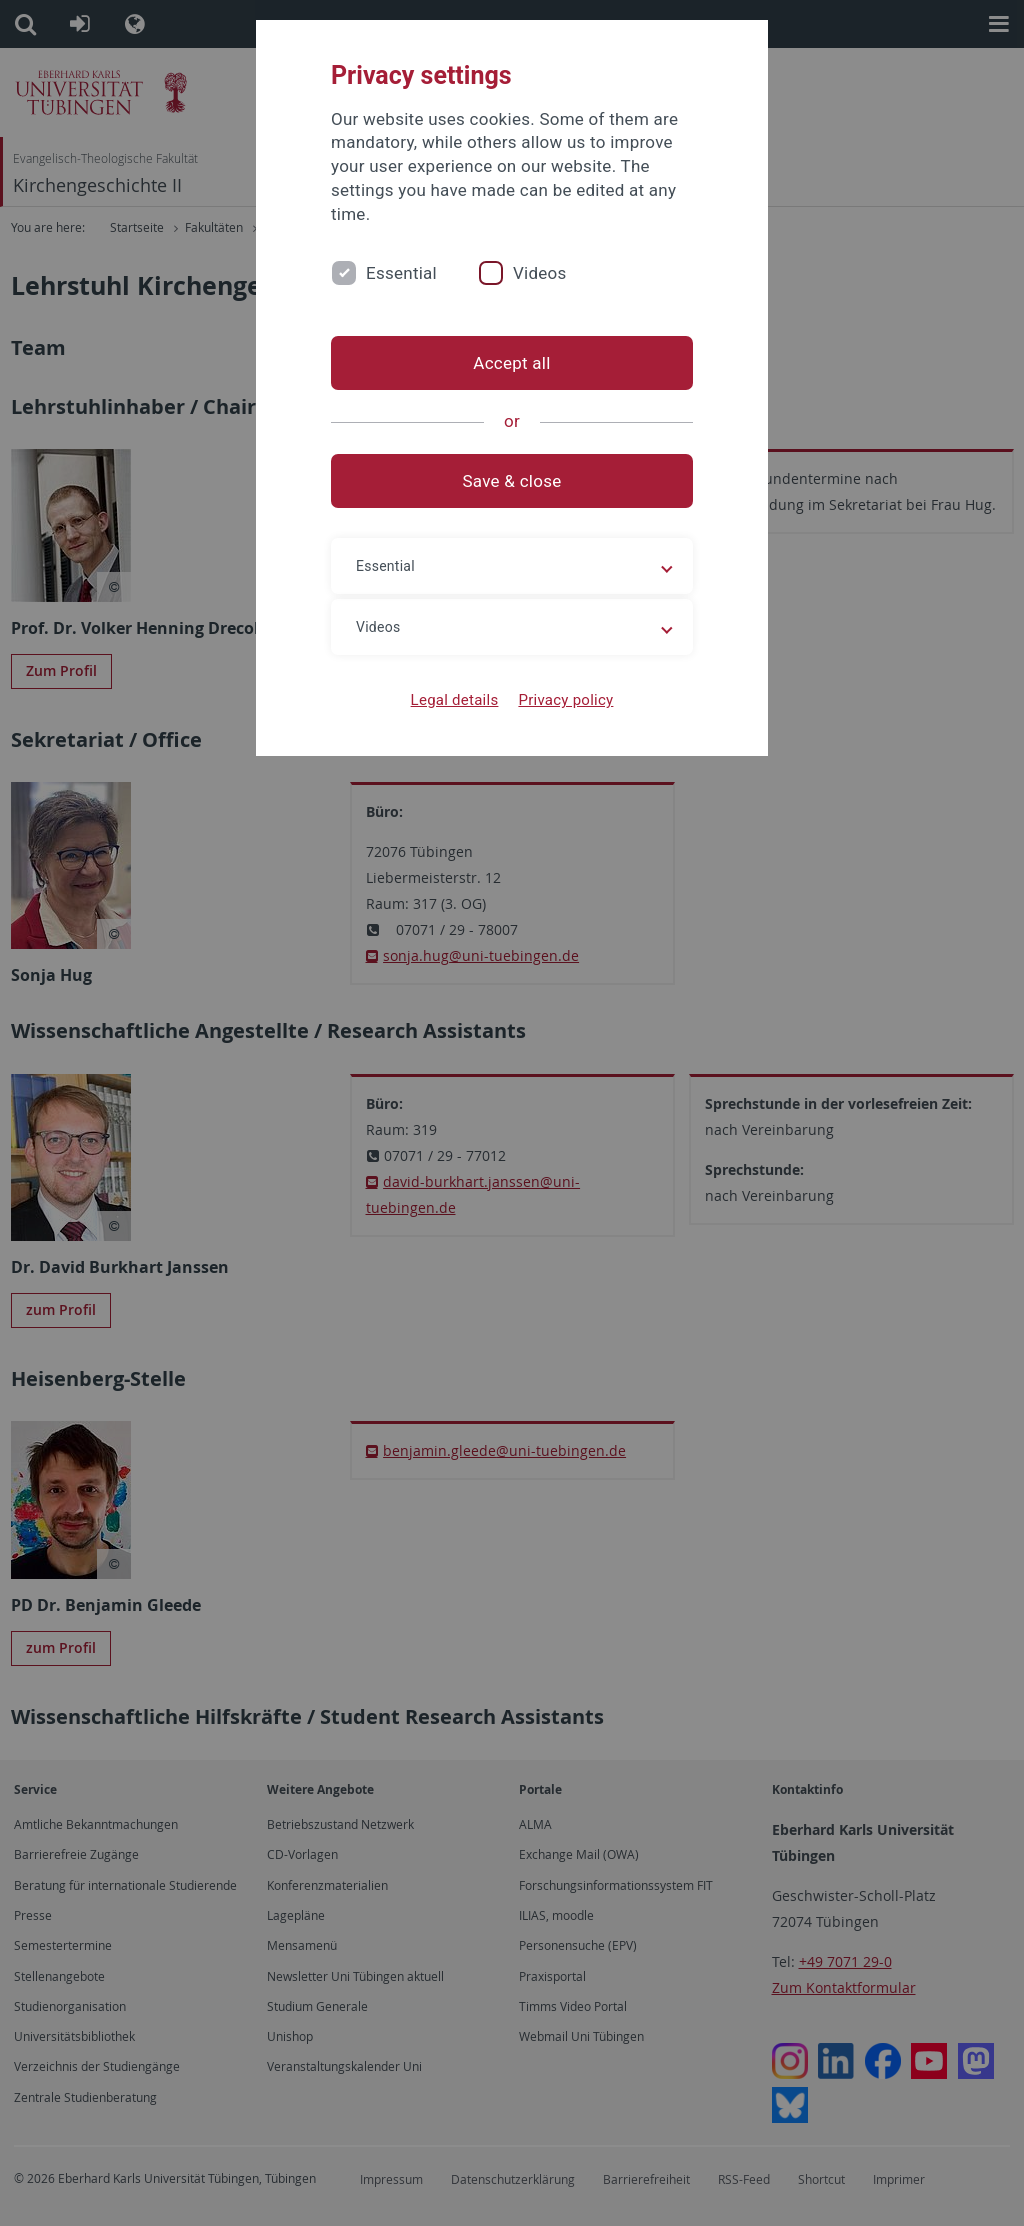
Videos (540, 273)
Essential (401, 273)
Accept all (511, 363)
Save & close (512, 481)
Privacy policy (565, 700)
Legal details (455, 700)
